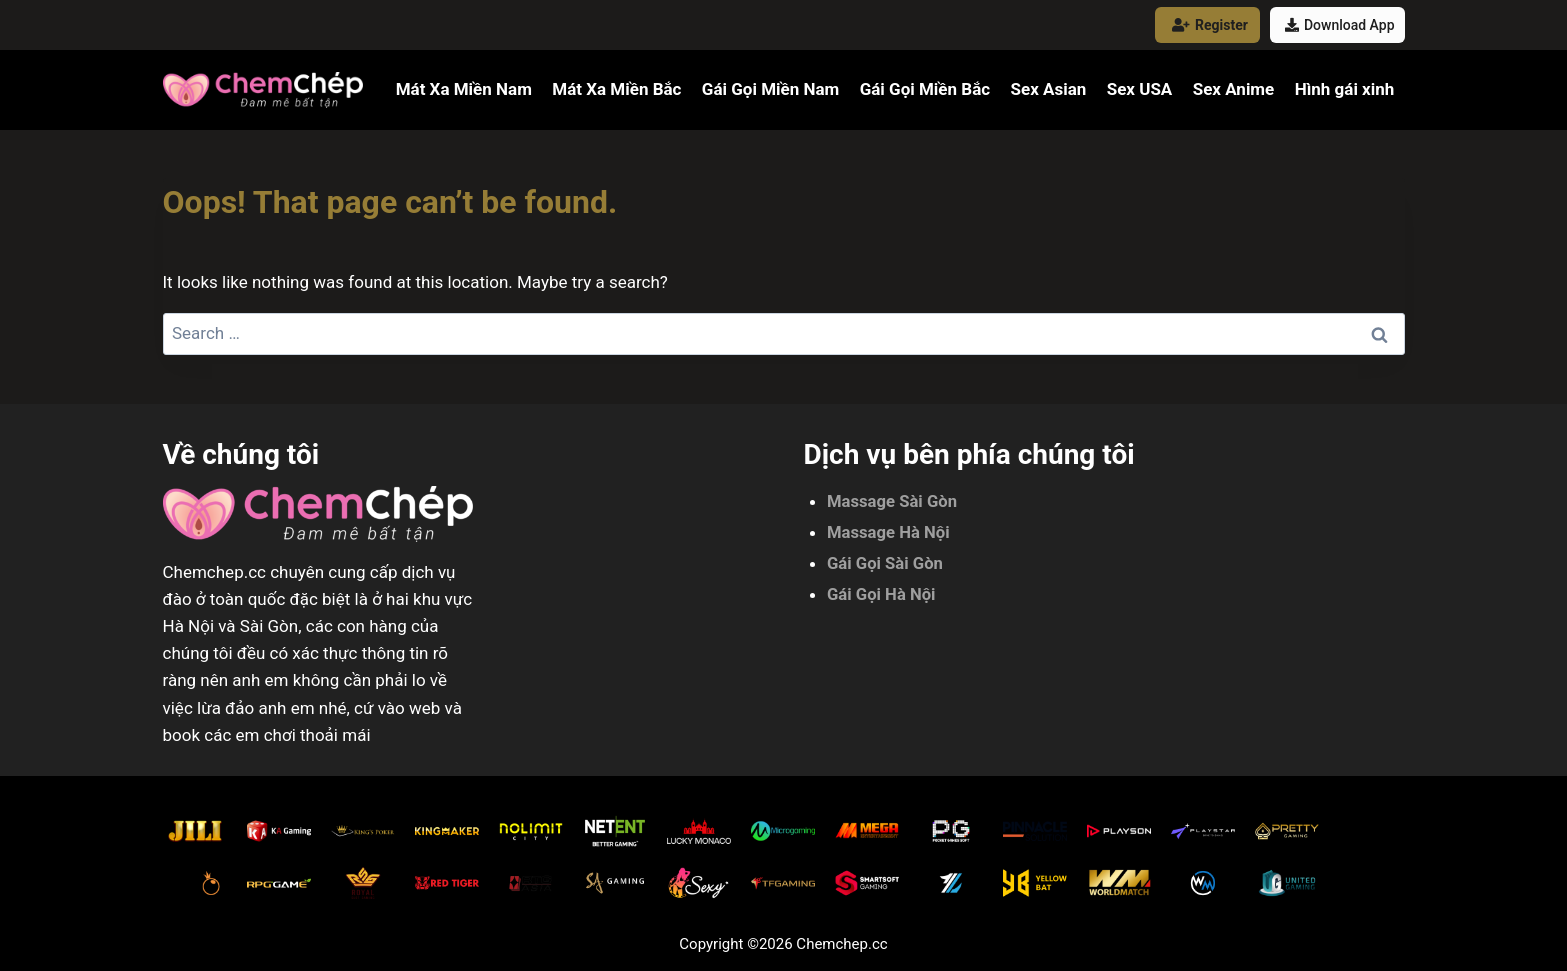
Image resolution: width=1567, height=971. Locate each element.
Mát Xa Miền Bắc (616, 89)
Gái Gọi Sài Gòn (886, 562)
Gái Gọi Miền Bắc (925, 89)
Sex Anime (1234, 89)
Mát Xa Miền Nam (464, 89)
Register (1210, 25)
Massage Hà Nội (889, 531)
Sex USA (1140, 89)
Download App (1340, 25)
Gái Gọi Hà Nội (882, 592)
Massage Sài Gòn (893, 501)
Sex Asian (1048, 89)
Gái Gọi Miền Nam (770, 89)
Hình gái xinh (1345, 89)
